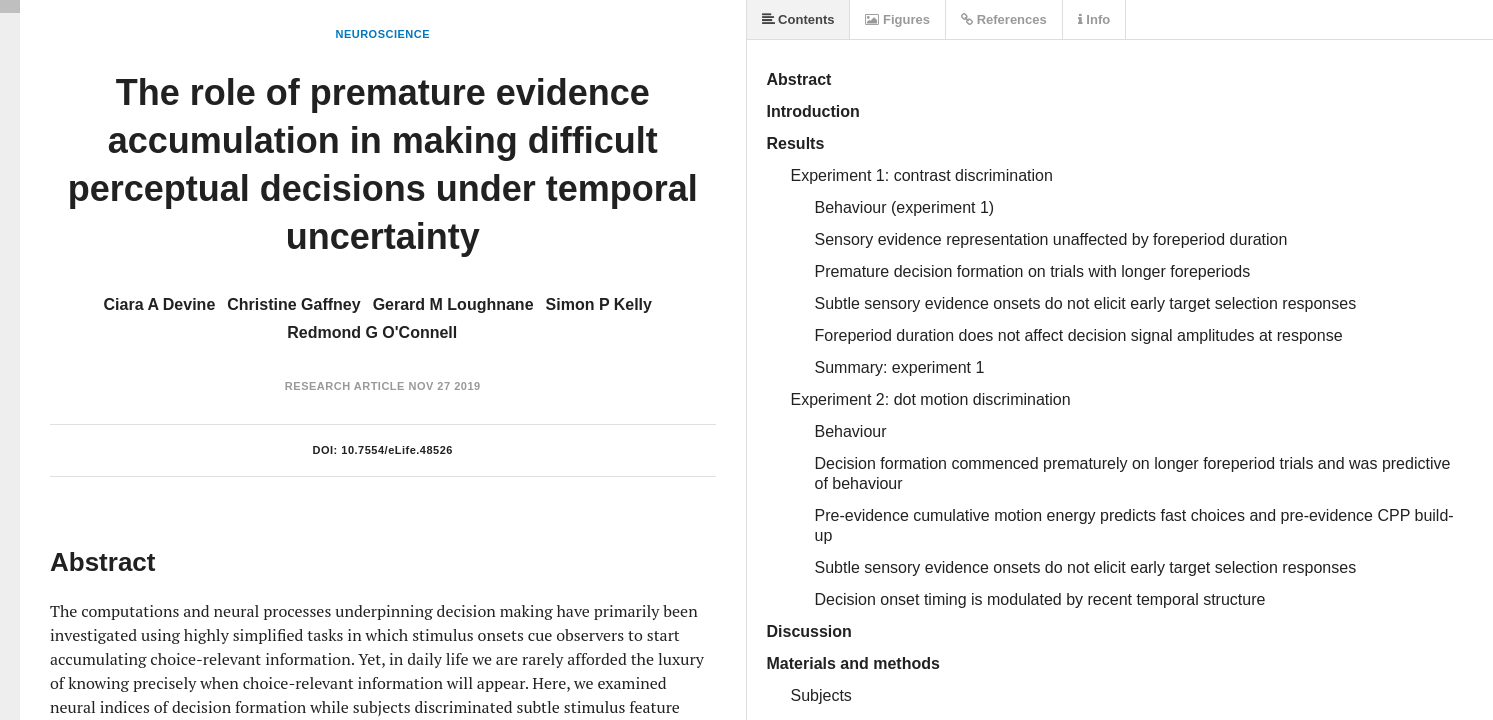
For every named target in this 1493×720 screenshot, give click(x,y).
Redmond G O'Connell (372, 332)
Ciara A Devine (160, 304)
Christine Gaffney (293, 304)
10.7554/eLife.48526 (397, 450)
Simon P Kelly (599, 304)
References (1004, 19)
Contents (798, 19)
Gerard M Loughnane (453, 304)
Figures (897, 19)
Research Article (345, 386)
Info (1094, 19)
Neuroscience (382, 34)
